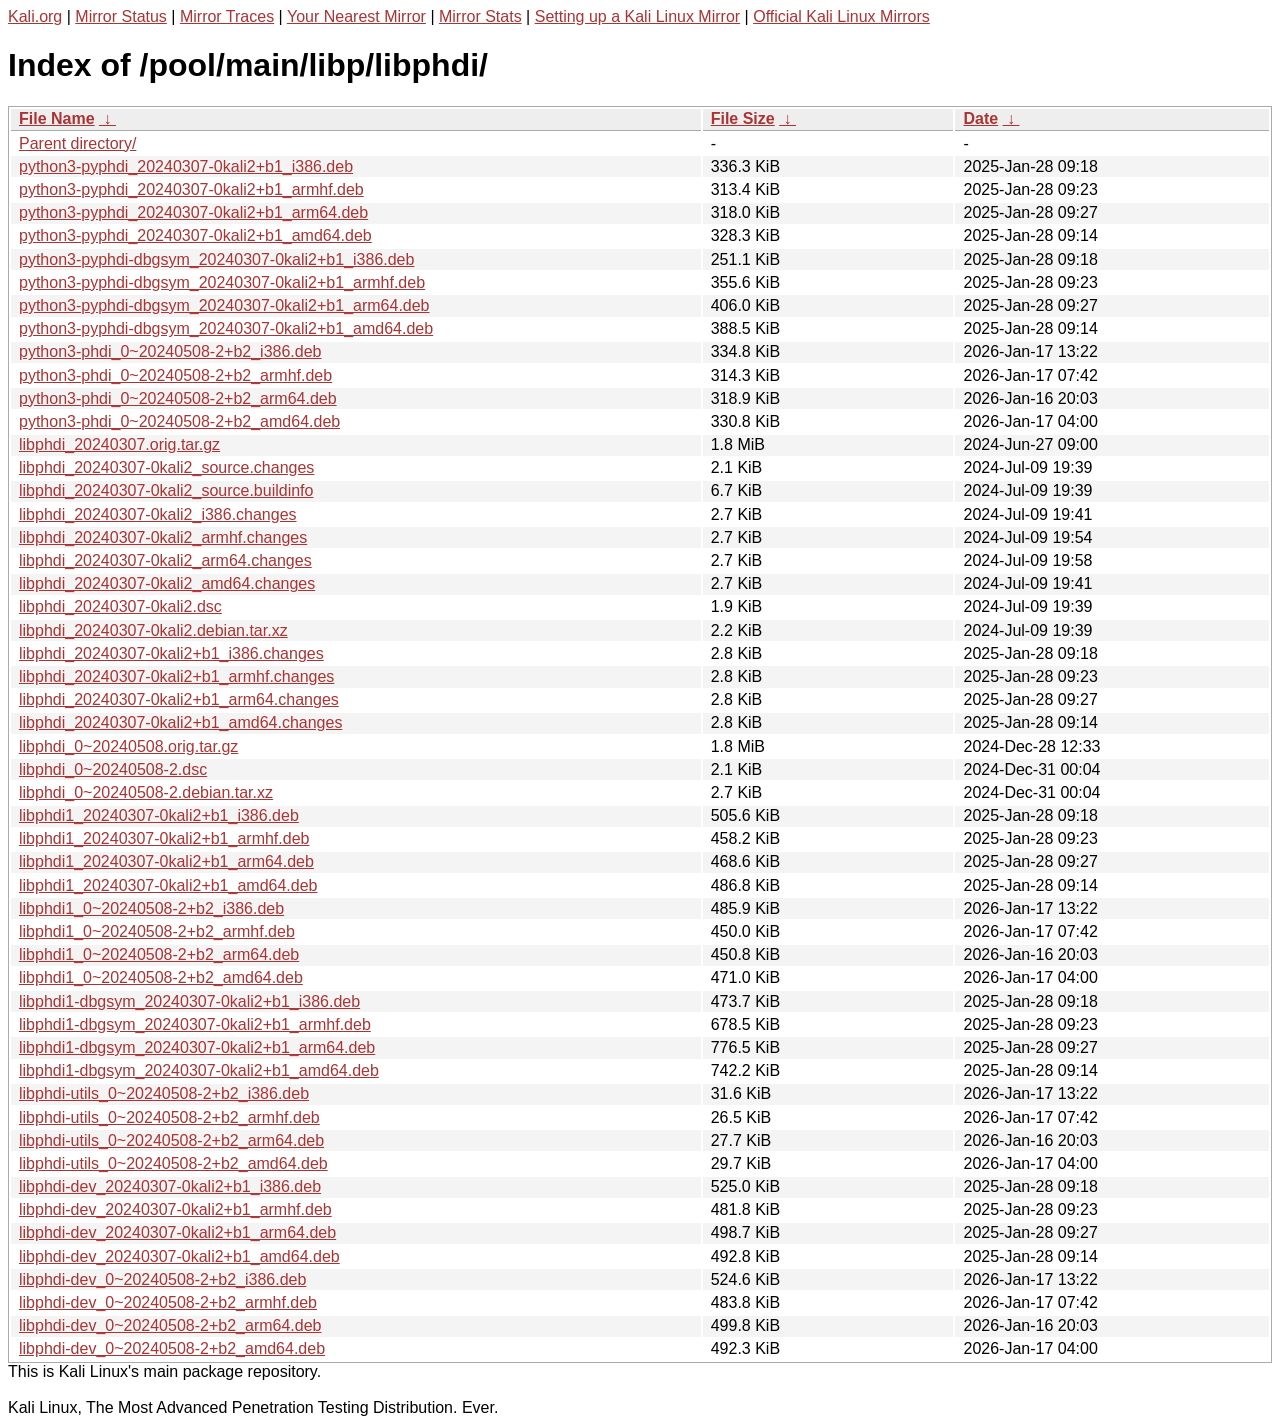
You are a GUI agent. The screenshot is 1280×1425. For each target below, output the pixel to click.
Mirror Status (121, 16)
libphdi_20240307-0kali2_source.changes (166, 467)
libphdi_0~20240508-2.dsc (113, 769)
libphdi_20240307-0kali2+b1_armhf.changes (176, 676)
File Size (743, 118)
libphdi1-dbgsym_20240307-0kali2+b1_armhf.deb (195, 1024)
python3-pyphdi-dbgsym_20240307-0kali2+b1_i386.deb (216, 259)
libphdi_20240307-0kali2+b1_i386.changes (171, 653)
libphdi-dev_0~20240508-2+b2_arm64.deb (170, 1325)
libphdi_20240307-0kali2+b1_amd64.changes (180, 722)
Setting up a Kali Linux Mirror (637, 16)
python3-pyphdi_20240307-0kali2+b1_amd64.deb (195, 235)
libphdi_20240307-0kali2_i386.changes (158, 514)
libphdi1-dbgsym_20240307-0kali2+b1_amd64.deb (199, 1070)
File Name (57, 118)
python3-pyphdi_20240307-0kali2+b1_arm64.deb (193, 212)
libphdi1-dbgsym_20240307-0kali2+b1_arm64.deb (197, 1047)
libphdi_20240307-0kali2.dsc (120, 606)
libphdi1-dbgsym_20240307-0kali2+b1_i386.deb (189, 1001)
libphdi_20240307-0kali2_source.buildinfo (166, 490)
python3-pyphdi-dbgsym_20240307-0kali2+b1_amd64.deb (226, 328)
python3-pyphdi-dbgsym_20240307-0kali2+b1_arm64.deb (224, 305)
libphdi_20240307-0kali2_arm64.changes (165, 560)
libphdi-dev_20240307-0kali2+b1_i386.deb (170, 1186)
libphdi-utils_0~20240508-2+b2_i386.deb (164, 1093)
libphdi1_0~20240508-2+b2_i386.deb (151, 908)
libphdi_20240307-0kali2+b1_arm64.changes (179, 699)
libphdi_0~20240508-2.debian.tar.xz (146, 792)
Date (980, 118)
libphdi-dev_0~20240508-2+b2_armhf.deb (168, 1302)
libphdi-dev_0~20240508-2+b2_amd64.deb (172, 1348)
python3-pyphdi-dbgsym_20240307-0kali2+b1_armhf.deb (222, 282)
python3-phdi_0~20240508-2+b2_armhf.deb (175, 375)
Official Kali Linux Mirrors (841, 16)
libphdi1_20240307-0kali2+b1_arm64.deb (166, 861)
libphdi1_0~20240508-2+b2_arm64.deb (159, 954)
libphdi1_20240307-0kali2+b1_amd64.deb (168, 885)
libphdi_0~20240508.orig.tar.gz (128, 746)
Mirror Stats (480, 16)
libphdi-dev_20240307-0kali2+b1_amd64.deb (179, 1256)
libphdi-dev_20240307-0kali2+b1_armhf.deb (175, 1209)
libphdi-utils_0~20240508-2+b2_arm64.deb (171, 1140)
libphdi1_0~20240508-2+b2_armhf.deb (157, 931)
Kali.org (35, 16)
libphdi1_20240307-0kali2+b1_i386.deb (159, 815)
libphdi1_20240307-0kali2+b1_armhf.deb (164, 838)
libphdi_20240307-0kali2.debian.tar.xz (153, 630)
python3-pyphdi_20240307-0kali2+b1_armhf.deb (191, 189)
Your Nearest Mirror (356, 16)
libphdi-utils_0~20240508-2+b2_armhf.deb (169, 1117)
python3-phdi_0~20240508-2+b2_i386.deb (170, 351)
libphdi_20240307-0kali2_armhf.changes (163, 537)
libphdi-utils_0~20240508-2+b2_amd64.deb (173, 1163)
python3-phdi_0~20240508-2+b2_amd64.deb (179, 421)
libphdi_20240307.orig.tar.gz (119, 444)
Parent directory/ (77, 143)
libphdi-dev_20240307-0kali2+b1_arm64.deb (177, 1232)
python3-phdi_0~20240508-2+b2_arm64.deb (178, 398)
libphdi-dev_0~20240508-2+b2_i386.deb (162, 1279)
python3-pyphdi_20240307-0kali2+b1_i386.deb (186, 166)
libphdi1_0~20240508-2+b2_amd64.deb (161, 977)
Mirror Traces (227, 16)
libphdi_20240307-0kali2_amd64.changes (167, 583)
